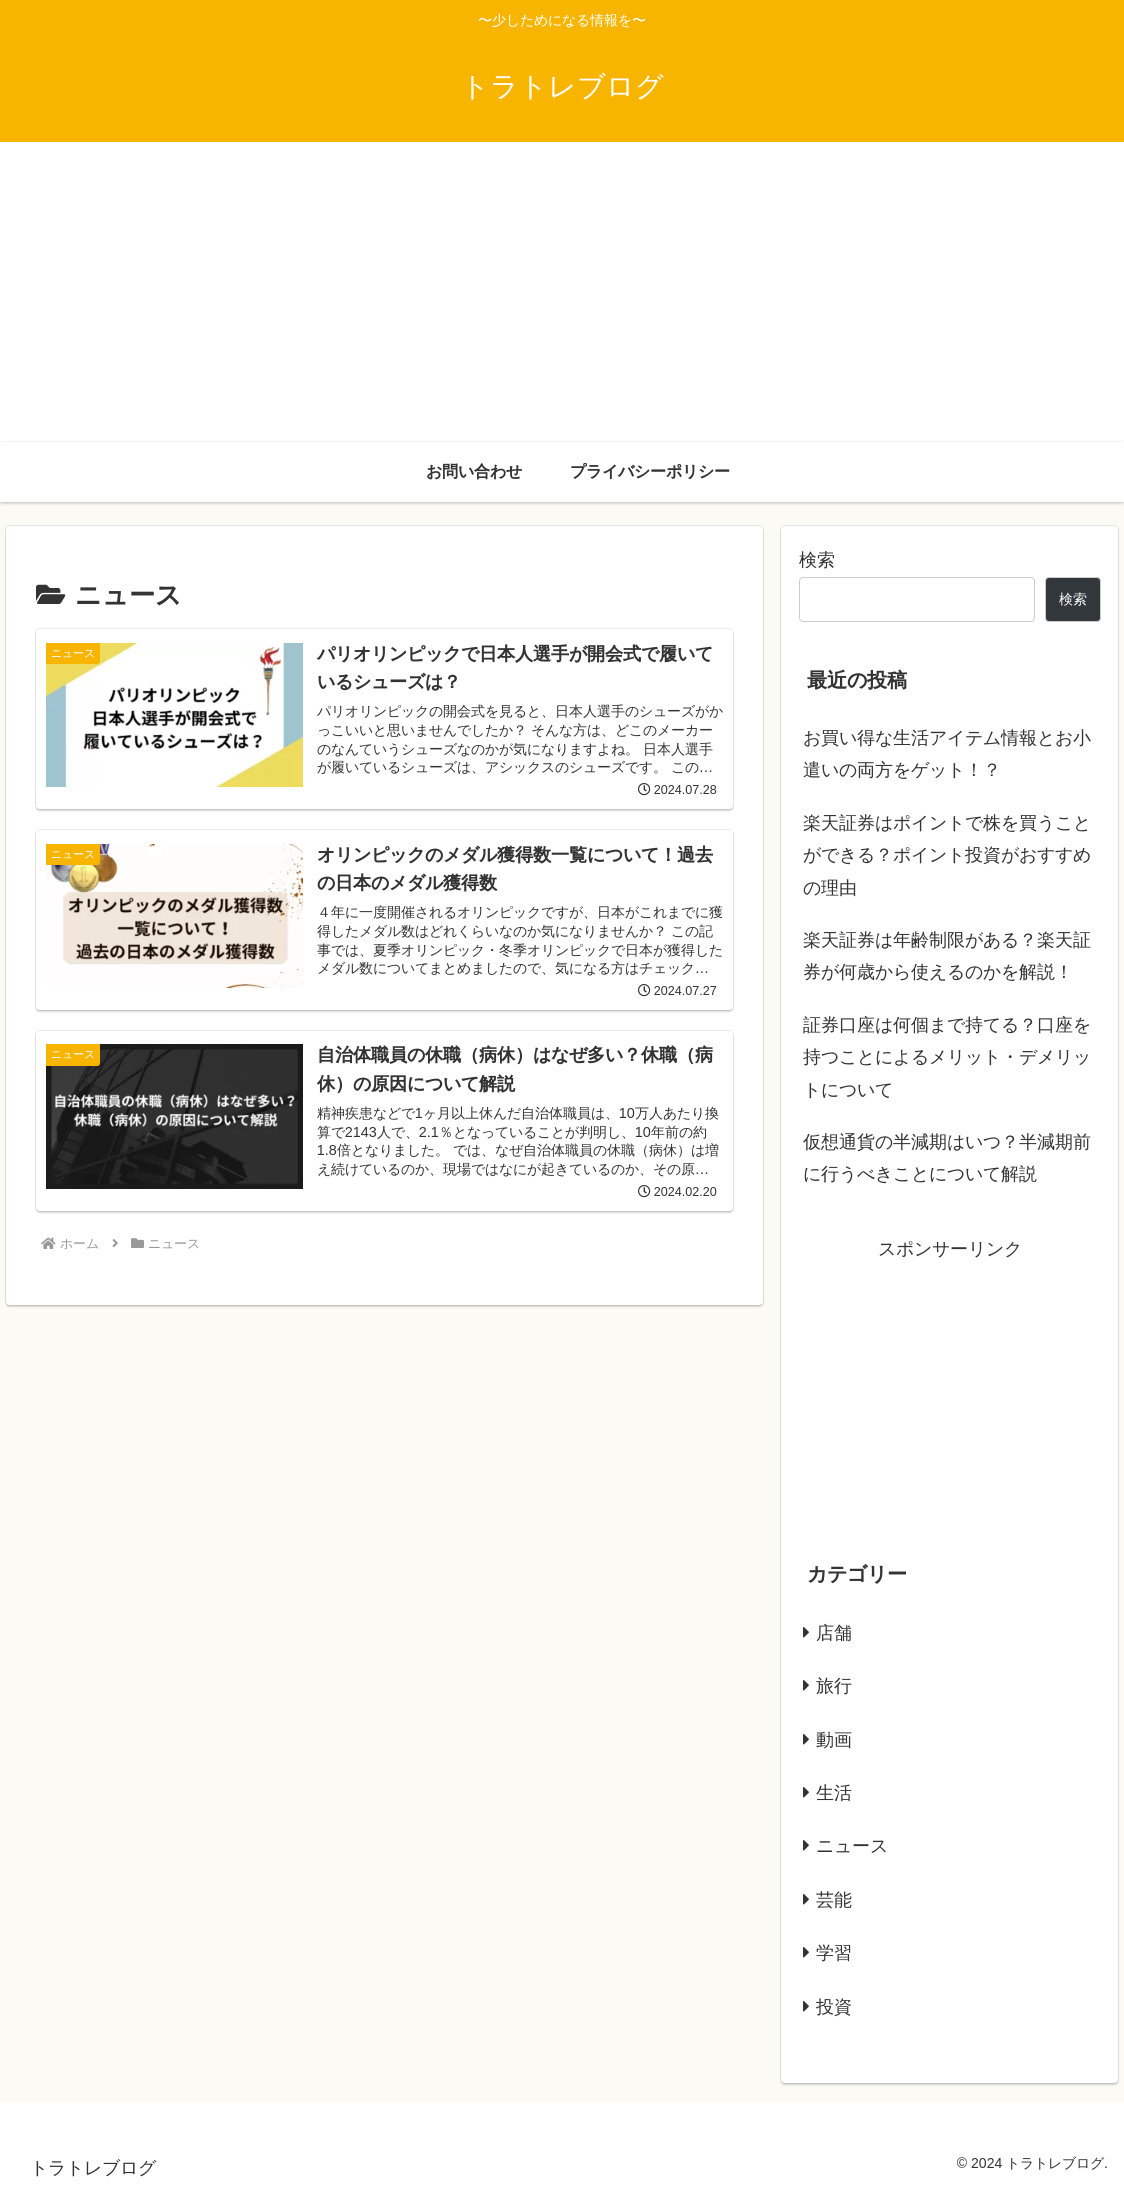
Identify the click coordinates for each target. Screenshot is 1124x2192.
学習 (834, 1953)
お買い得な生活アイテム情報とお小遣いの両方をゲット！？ (947, 754)
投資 (834, 2007)
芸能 (834, 1900)
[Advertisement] (562, 292)
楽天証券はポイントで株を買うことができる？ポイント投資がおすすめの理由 (947, 855)
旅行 (834, 1686)
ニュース (852, 1846)
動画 (834, 1740)
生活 (834, 1793)
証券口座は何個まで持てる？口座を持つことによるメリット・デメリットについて (947, 1057)
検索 (817, 560)
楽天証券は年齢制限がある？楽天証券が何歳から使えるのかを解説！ (947, 956)
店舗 (834, 1633)
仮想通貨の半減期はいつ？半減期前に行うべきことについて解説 (947, 1158)
